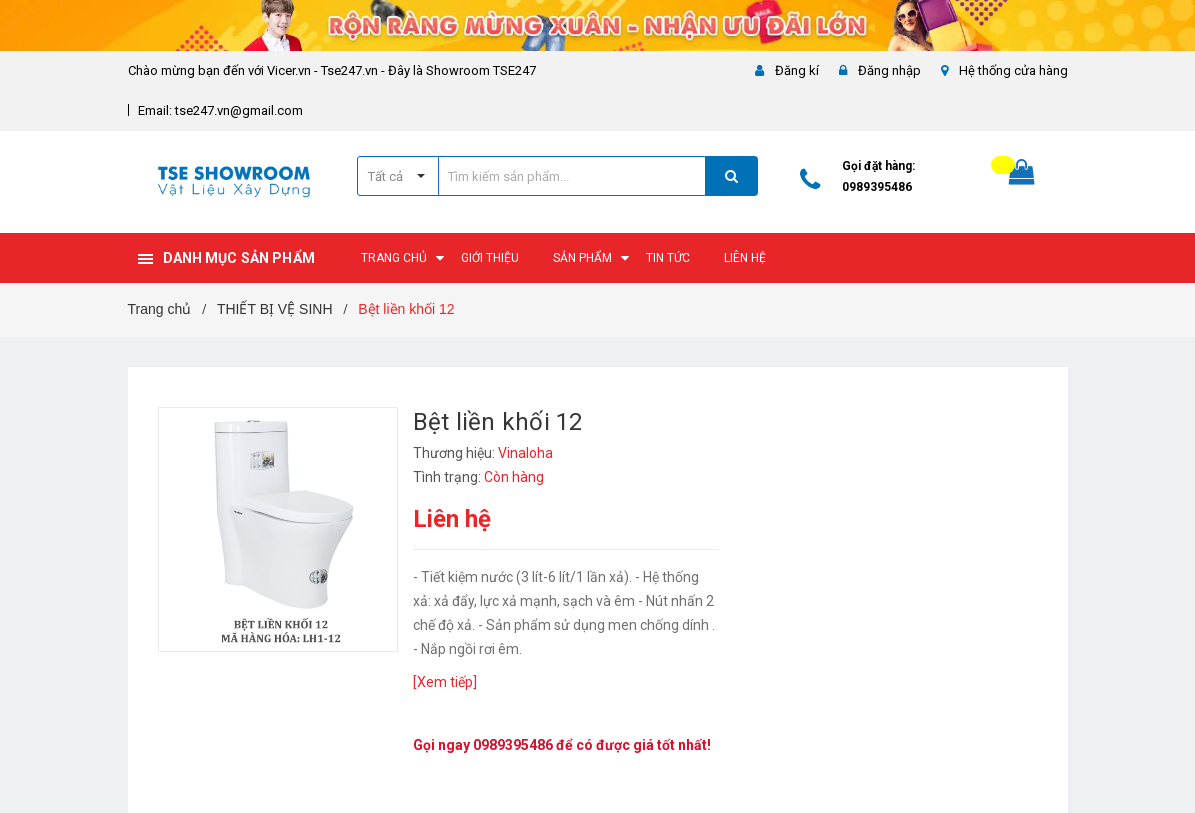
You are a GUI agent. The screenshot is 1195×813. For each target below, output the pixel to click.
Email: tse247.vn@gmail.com (220, 110)
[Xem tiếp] (445, 682)
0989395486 (877, 187)
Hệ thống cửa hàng (1013, 70)
